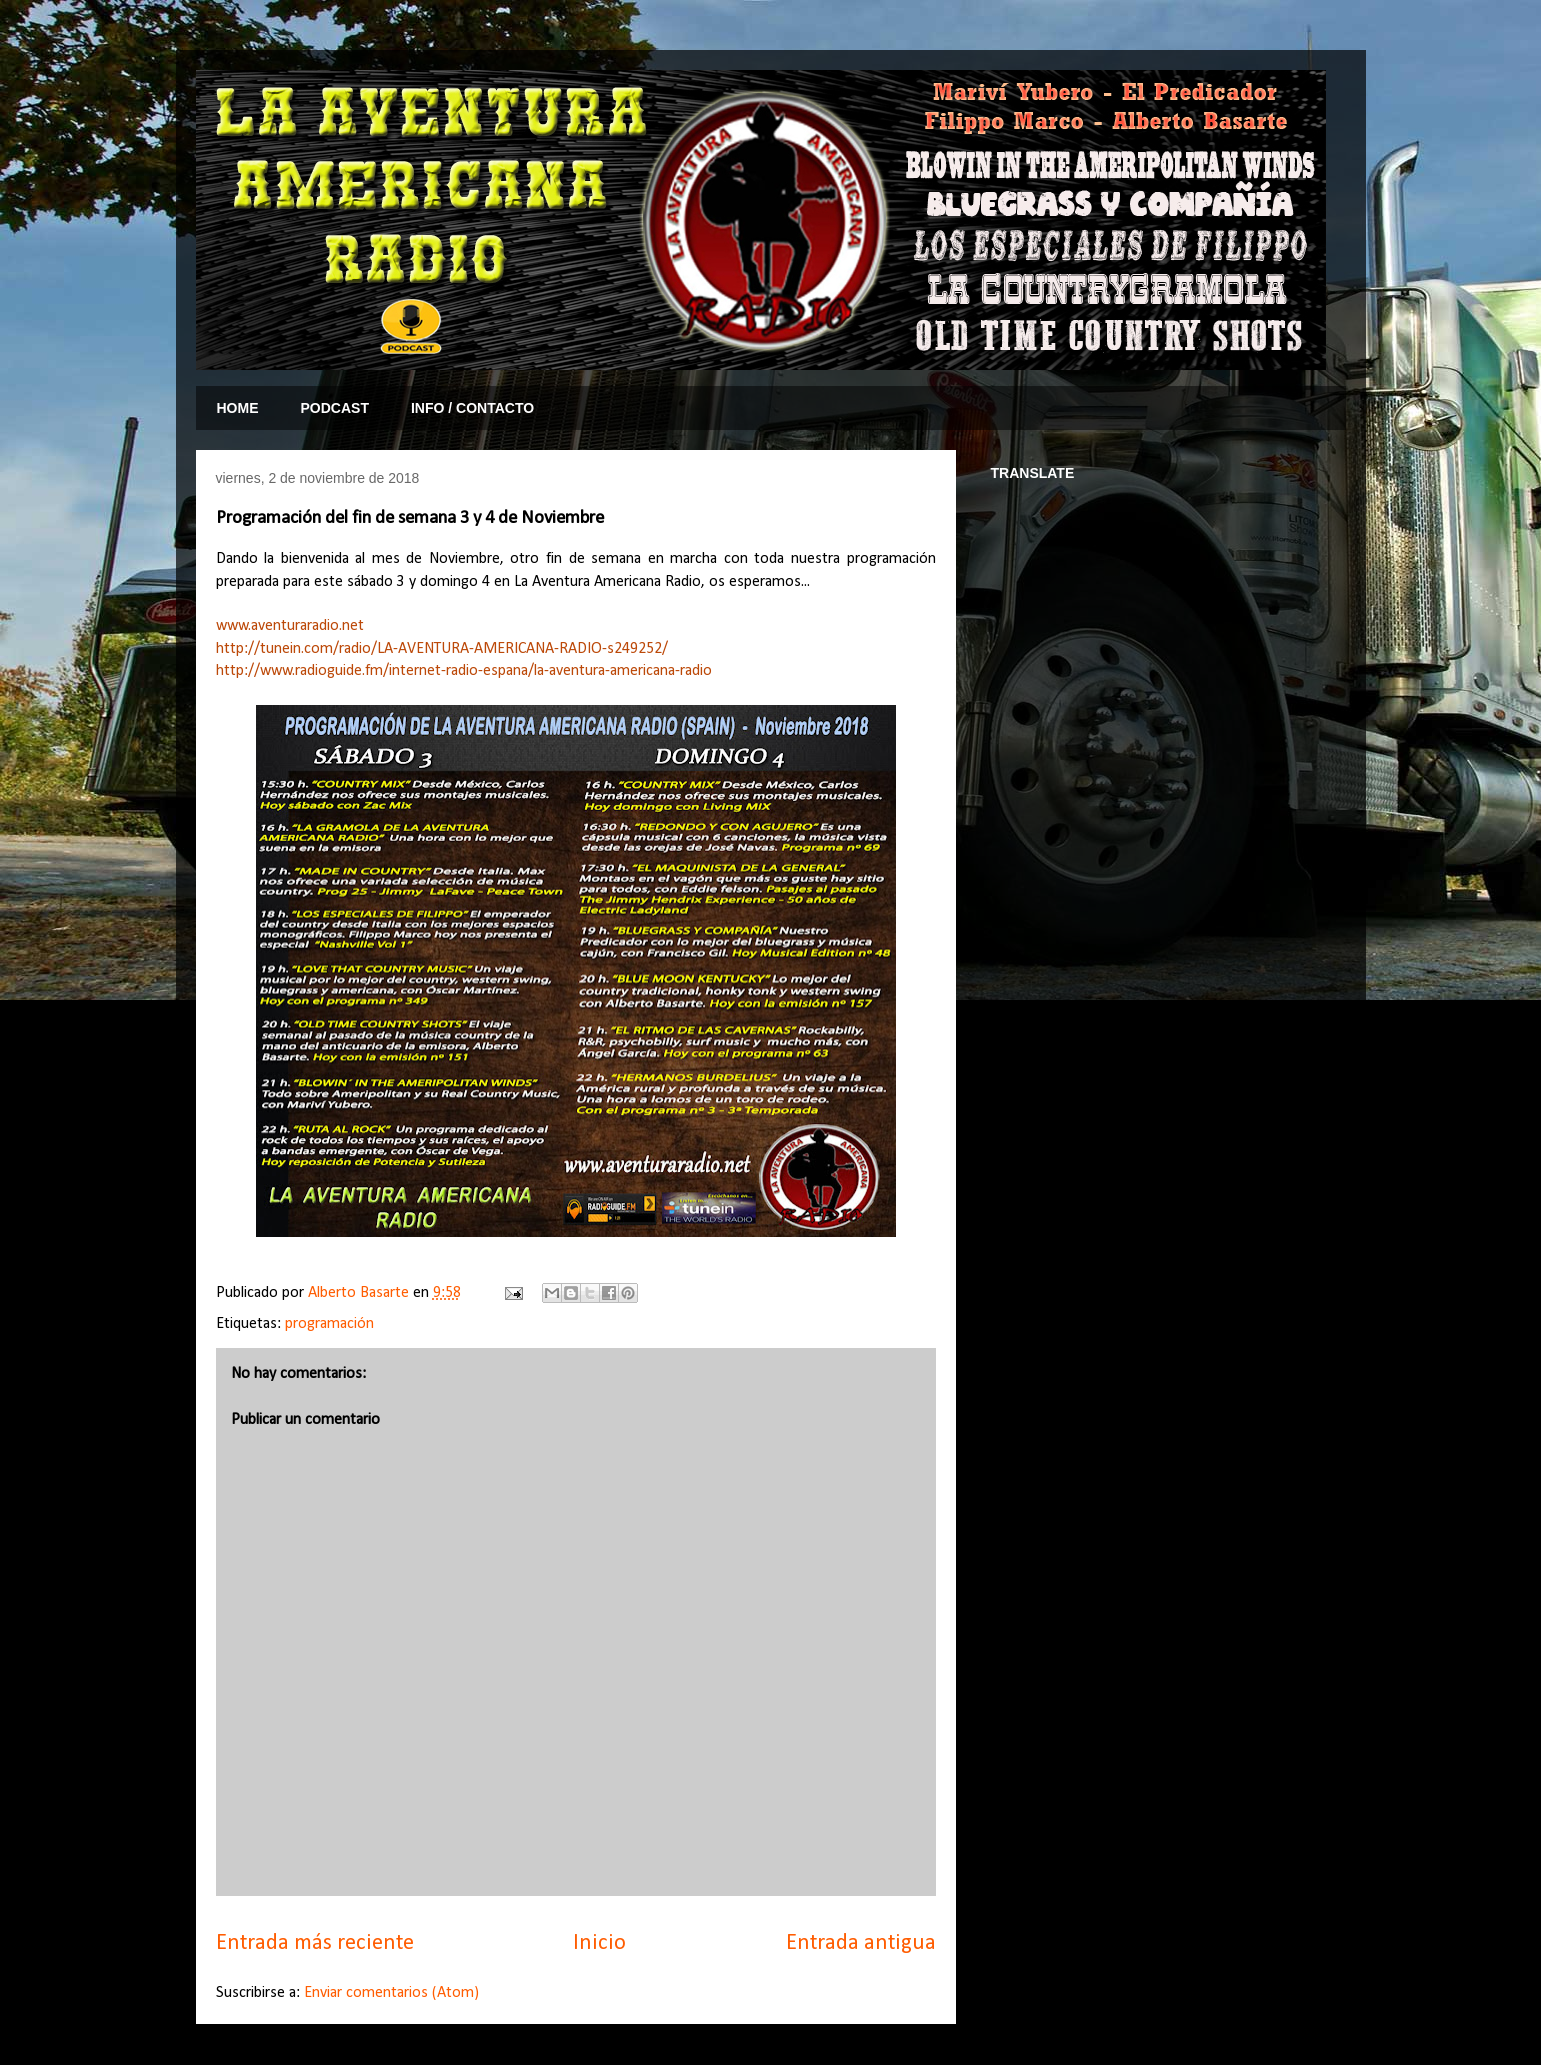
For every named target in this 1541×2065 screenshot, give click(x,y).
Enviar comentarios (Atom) (391, 1993)
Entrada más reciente (315, 1943)
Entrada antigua (861, 1943)
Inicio (599, 1943)
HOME (238, 408)
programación (329, 1324)
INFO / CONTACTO (472, 408)
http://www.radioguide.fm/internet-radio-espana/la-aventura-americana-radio (464, 671)
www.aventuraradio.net (290, 626)
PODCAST (335, 408)
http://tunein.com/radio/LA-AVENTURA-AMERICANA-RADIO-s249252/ (442, 649)
